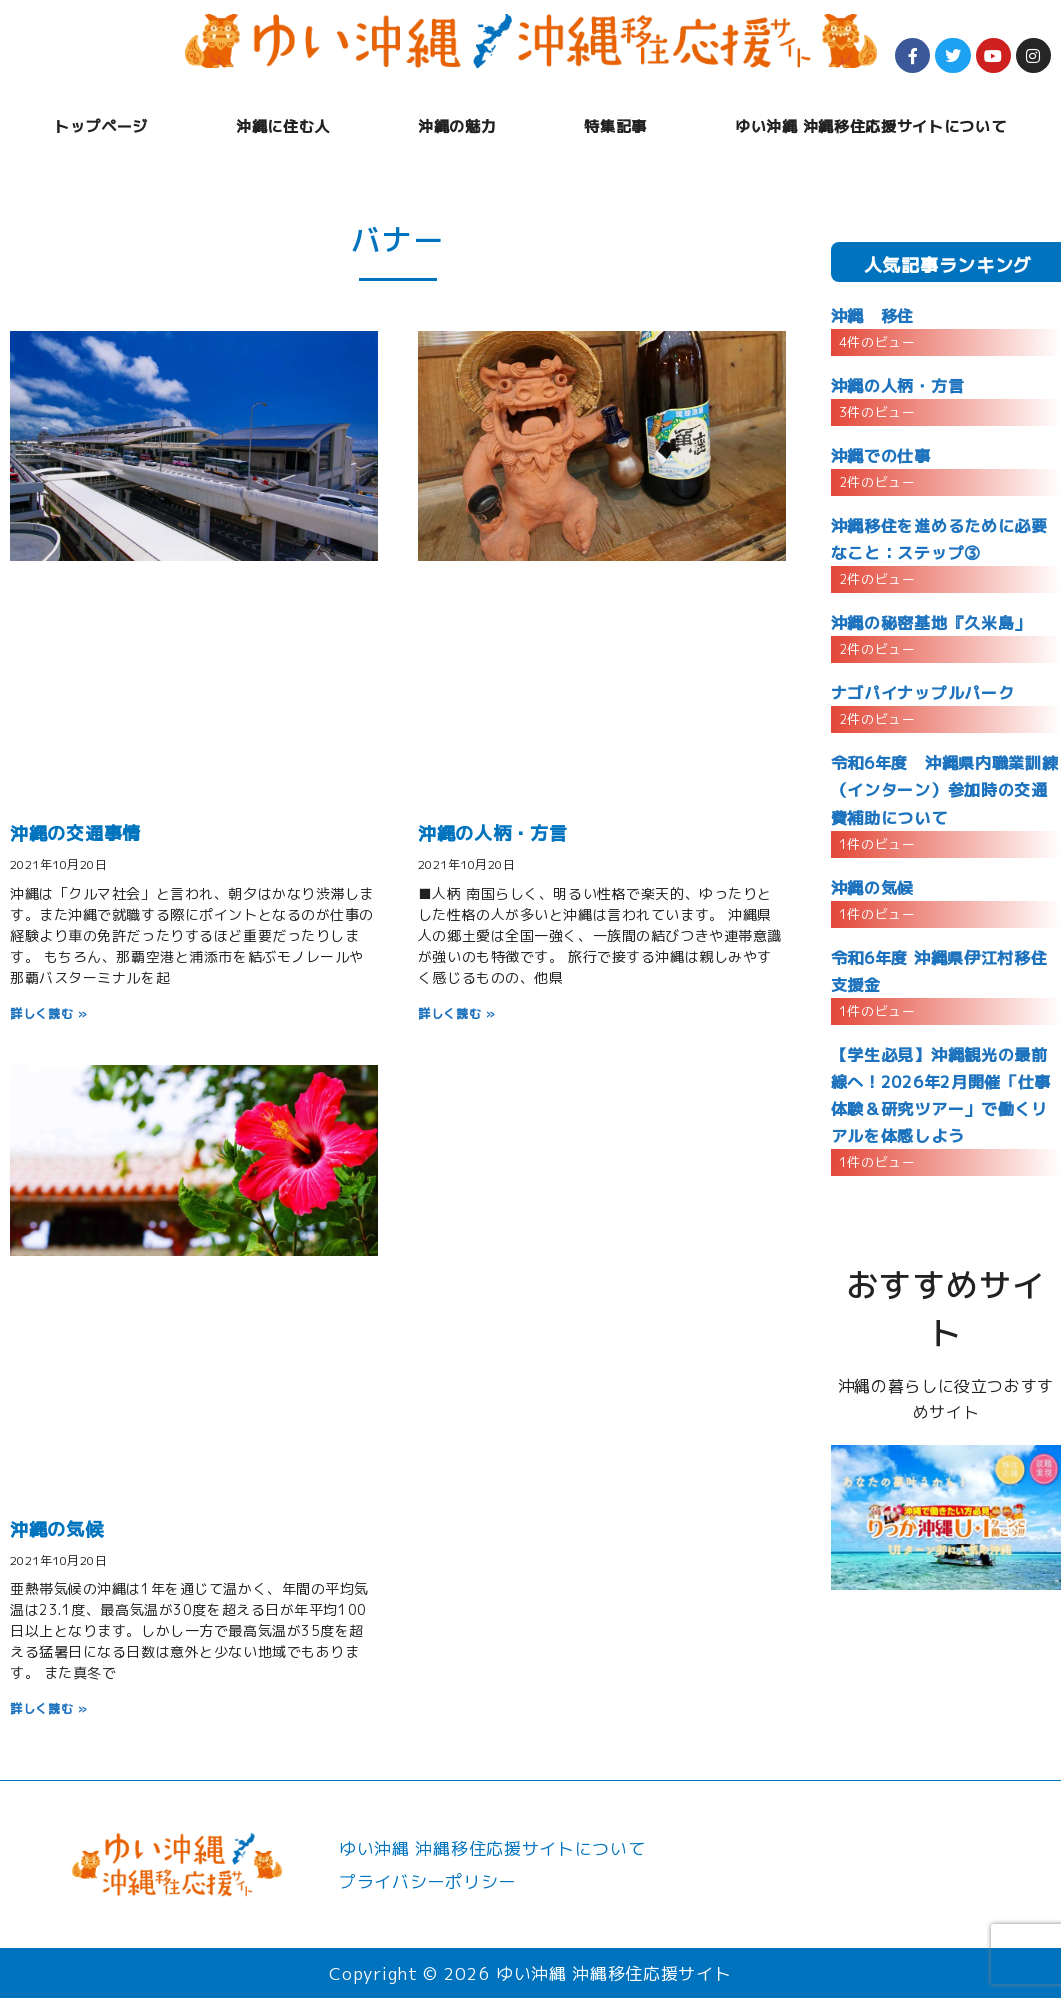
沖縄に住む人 (283, 126)
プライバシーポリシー (427, 1881)
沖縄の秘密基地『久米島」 (931, 623)
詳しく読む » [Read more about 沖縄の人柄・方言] (457, 1013)
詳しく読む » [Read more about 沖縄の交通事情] (49, 1013)
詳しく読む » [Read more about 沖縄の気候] (49, 1708)
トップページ (101, 126)
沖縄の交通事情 (75, 833)
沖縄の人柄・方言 (493, 833)
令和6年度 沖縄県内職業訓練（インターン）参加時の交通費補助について (945, 790)
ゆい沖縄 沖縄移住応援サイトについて (870, 126)
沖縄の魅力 (457, 126)
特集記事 (615, 126)
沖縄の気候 (57, 1529)
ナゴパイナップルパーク (922, 693)
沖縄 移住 (872, 316)
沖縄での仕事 (881, 456)
